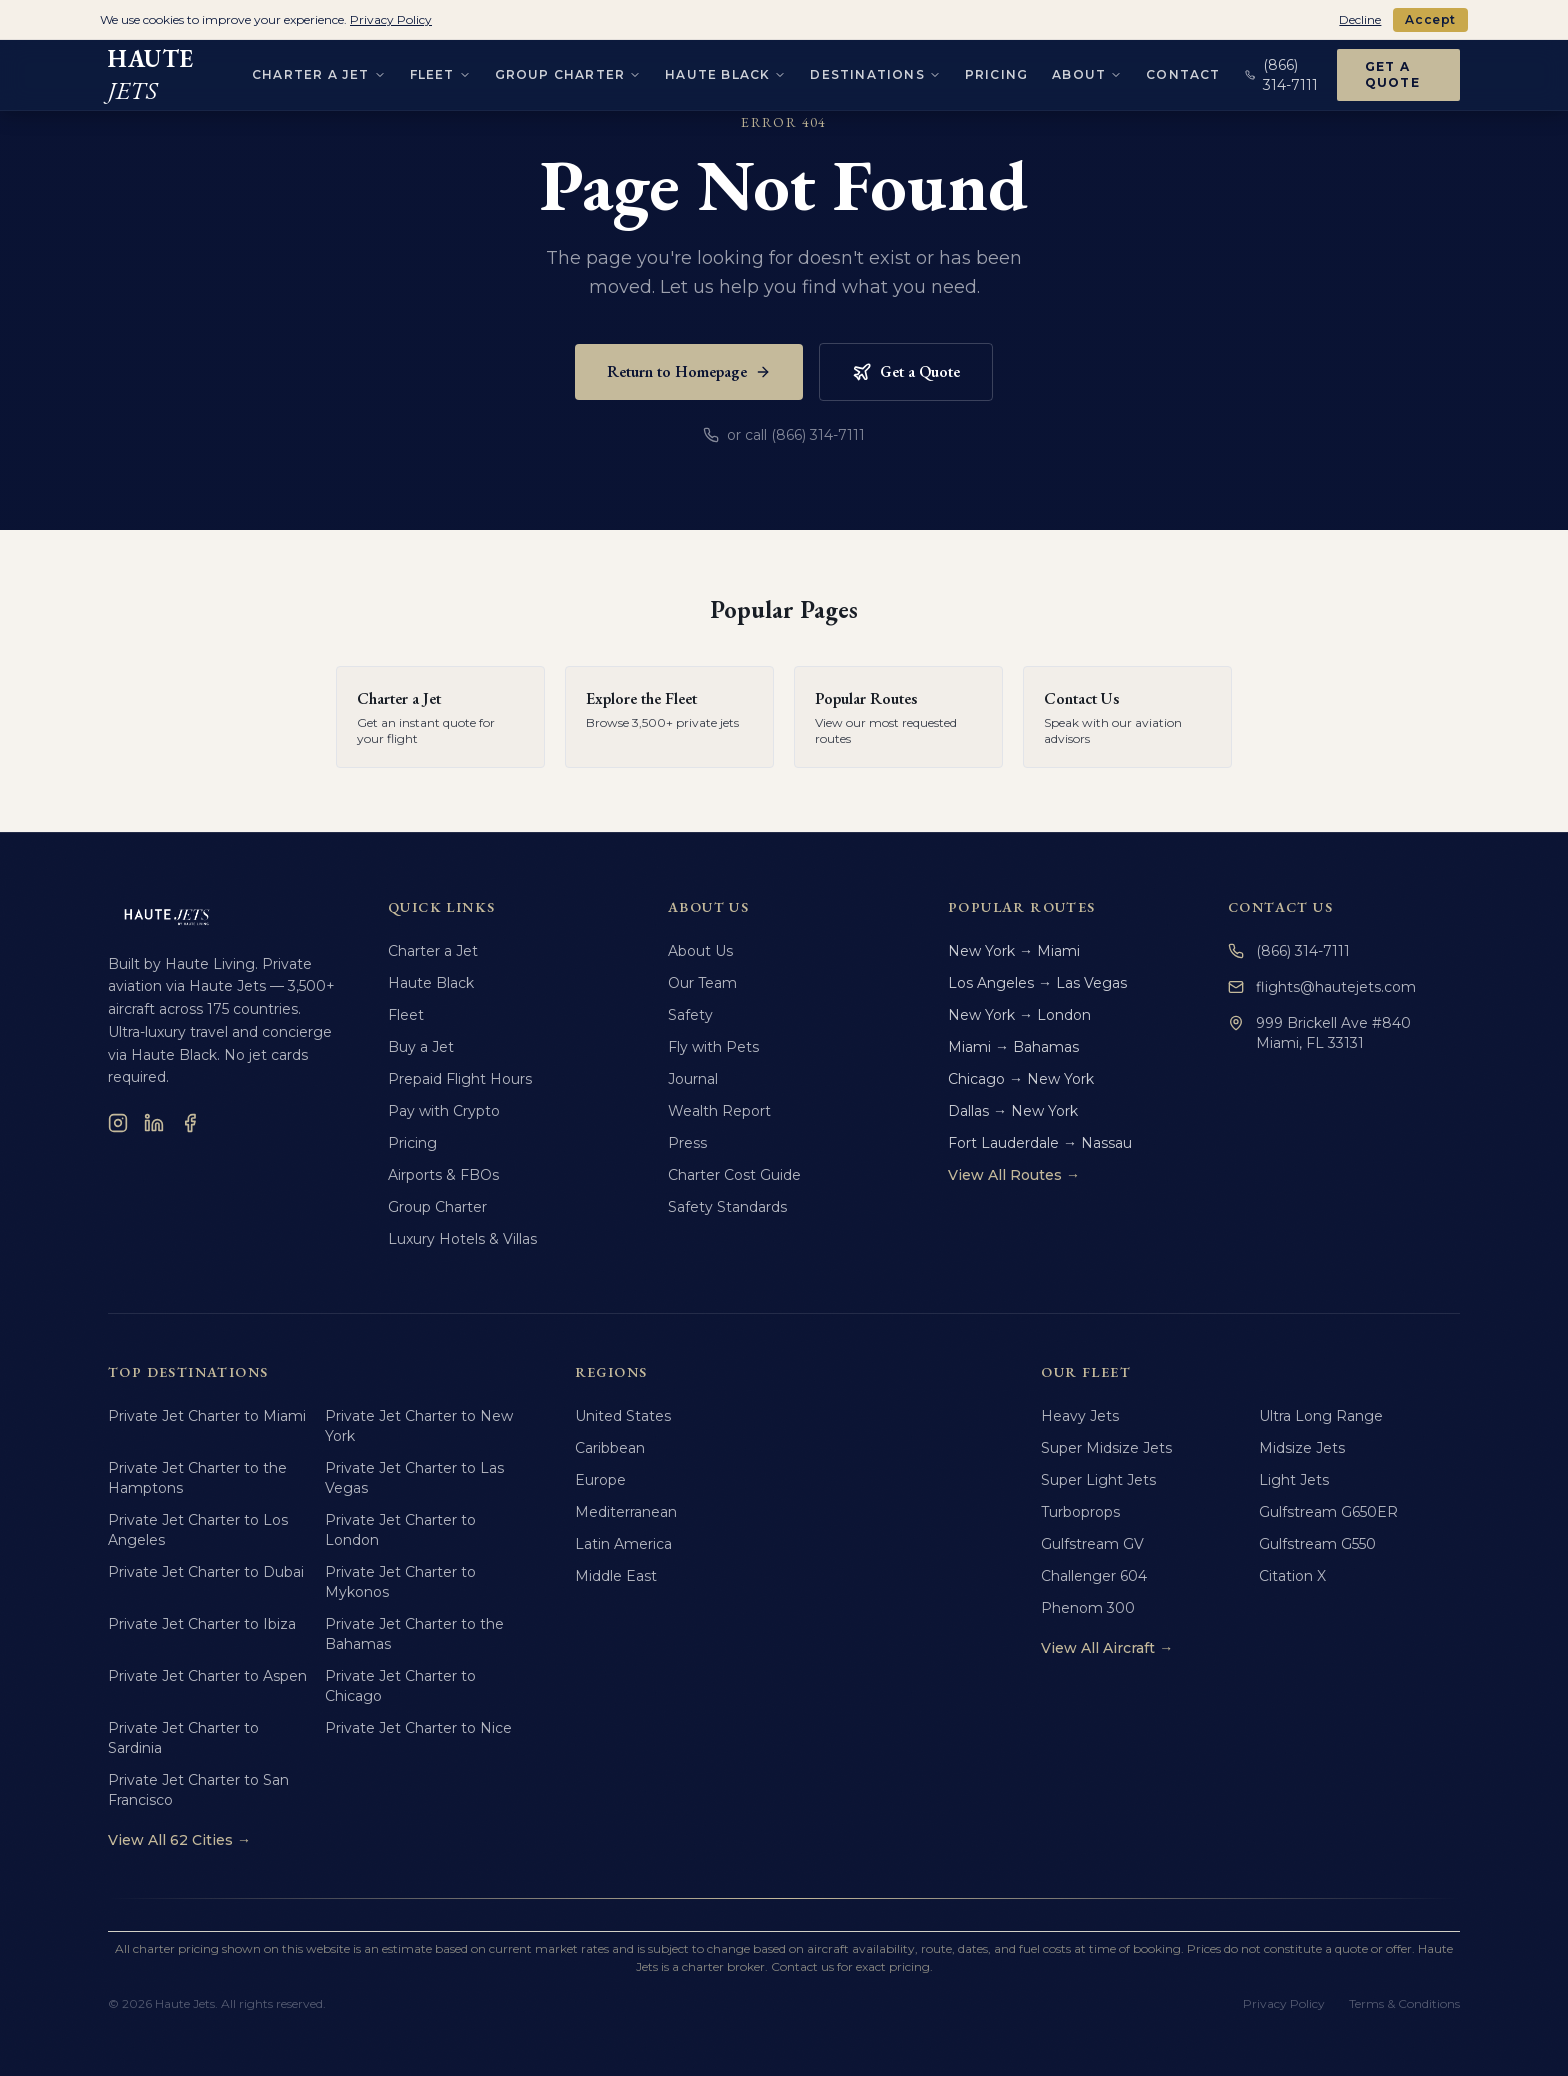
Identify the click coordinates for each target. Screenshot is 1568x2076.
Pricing (996, 70)
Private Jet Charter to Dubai (206, 1572)
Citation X (1292, 1576)
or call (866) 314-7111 (784, 435)
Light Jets (1294, 1480)
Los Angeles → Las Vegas (1037, 983)
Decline (1360, 19)
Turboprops (1080, 1512)
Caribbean (610, 1448)
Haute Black (431, 983)
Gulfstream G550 (1317, 1544)
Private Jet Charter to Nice (418, 1728)
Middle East (616, 1576)
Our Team (702, 983)
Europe (600, 1480)
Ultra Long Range (1321, 1416)
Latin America (623, 1544)
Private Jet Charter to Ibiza (202, 1624)
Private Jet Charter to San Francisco (198, 1790)
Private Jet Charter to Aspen (207, 1676)
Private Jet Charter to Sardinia (183, 1738)
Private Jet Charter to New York (419, 1426)
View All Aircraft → (1107, 1648)
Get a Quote (1392, 70)
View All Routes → (1014, 1175)
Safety (690, 1015)
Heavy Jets (1080, 1416)
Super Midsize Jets (1106, 1448)
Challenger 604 (1094, 1576)
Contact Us (1280, 907)
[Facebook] (190, 1123)
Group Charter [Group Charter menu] (568, 70)
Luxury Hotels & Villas (462, 1239)
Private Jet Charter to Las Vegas (414, 1478)
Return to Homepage (689, 371)
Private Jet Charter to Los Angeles (198, 1530)
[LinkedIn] (154, 1123)
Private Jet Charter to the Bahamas (414, 1634)
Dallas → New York (1013, 1111)
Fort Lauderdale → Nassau (1040, 1143)
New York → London (1019, 1015)
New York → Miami (1014, 951)
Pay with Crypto (444, 1111)
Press (687, 1143)
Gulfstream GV (1092, 1544)
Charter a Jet (433, 951)
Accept (1430, 19)
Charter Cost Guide (734, 1175)
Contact (1183, 70)
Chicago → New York (1021, 1079)
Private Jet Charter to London (400, 1530)
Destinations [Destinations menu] (875, 70)
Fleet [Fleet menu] (440, 70)
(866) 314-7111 (1289, 951)
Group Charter (437, 1207)
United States (623, 1416)
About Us (700, 951)
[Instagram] (118, 1123)
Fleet (406, 1015)
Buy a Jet (421, 1047)
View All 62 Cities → (179, 1840)
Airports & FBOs (443, 1175)
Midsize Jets (1302, 1448)
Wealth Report (719, 1111)
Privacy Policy (1284, 2003)
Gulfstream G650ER (1328, 1512)
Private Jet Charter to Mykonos (400, 1582)
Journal (693, 1079)
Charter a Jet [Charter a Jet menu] (319, 70)
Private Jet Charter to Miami (207, 1416)
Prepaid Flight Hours (460, 1079)
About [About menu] (1087, 70)
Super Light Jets (1098, 1480)
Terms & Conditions (1404, 2003)
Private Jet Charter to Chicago (400, 1686)
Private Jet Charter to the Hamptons (197, 1478)
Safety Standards (727, 1207)
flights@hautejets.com (1322, 987)
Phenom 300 (1088, 1608)
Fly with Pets (713, 1047)
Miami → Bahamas (1013, 1047)
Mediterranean (626, 1512)
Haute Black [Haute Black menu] (725, 70)
